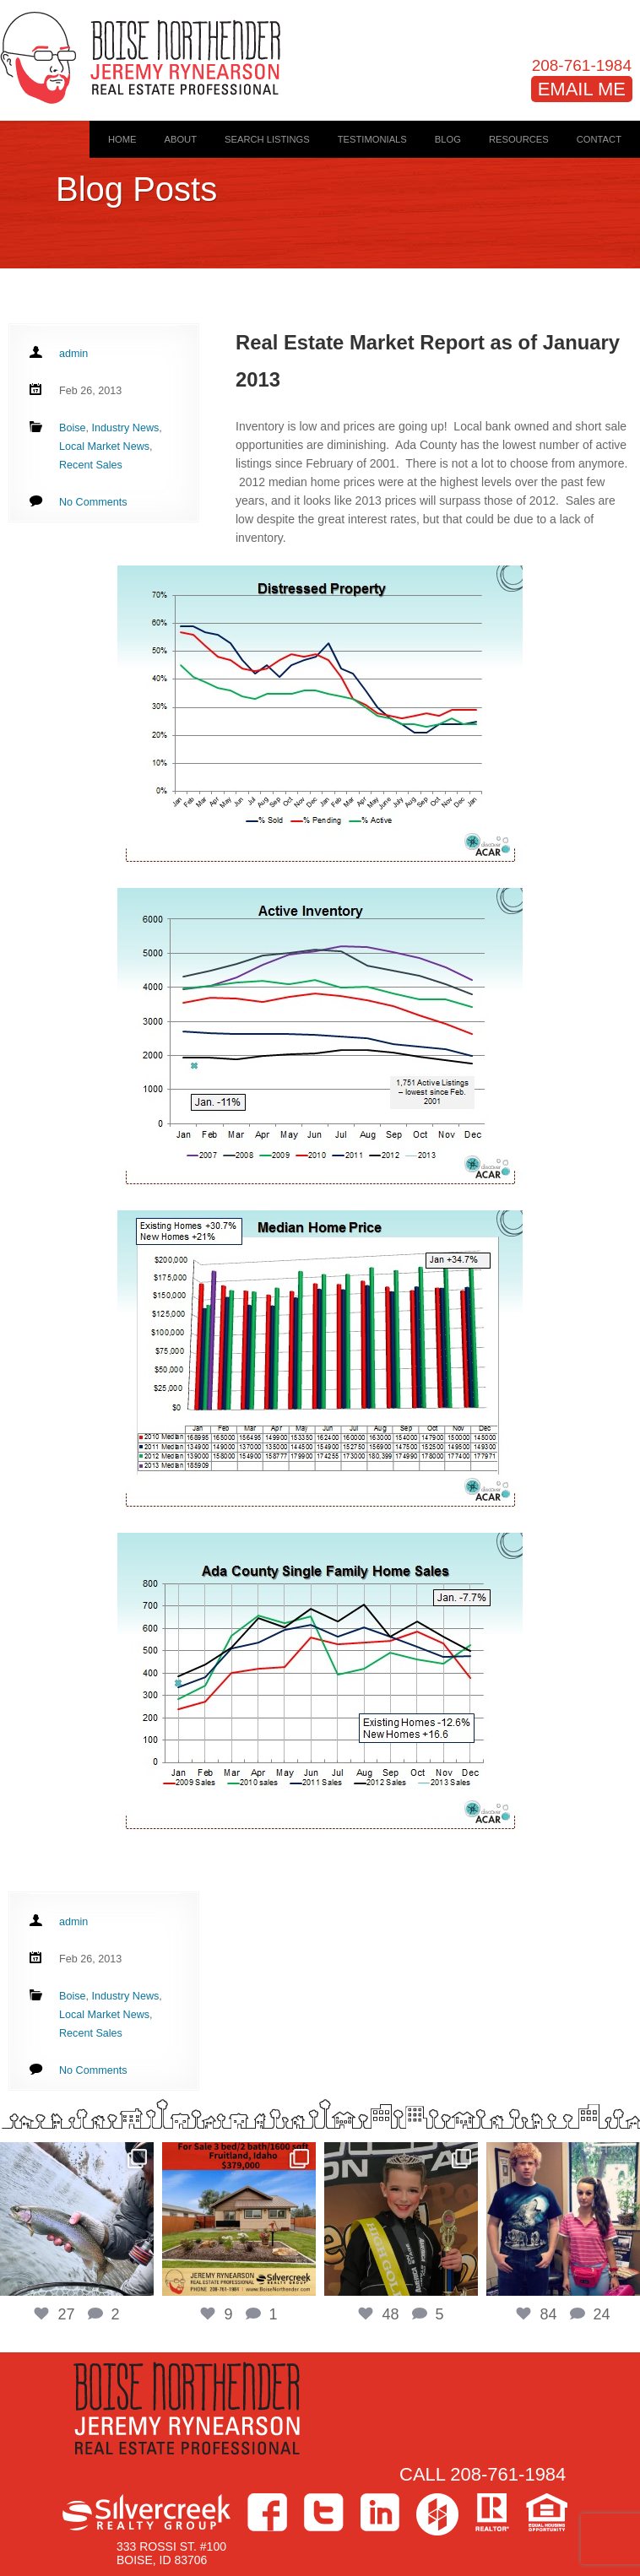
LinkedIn (380, 2512)
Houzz (437, 2514)
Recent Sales (90, 465)
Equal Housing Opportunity (546, 2512)
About (180, 139)
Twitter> (324, 2512)
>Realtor (492, 2512)
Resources (519, 139)
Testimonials (372, 139)
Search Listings (267, 139)
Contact (599, 139)
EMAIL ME (582, 89)
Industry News (126, 428)
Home (122, 139)
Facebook (267, 2512)
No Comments (93, 502)
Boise (72, 428)
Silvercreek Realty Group (146, 2511)
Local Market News (104, 446)
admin (73, 354)
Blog (448, 139)
